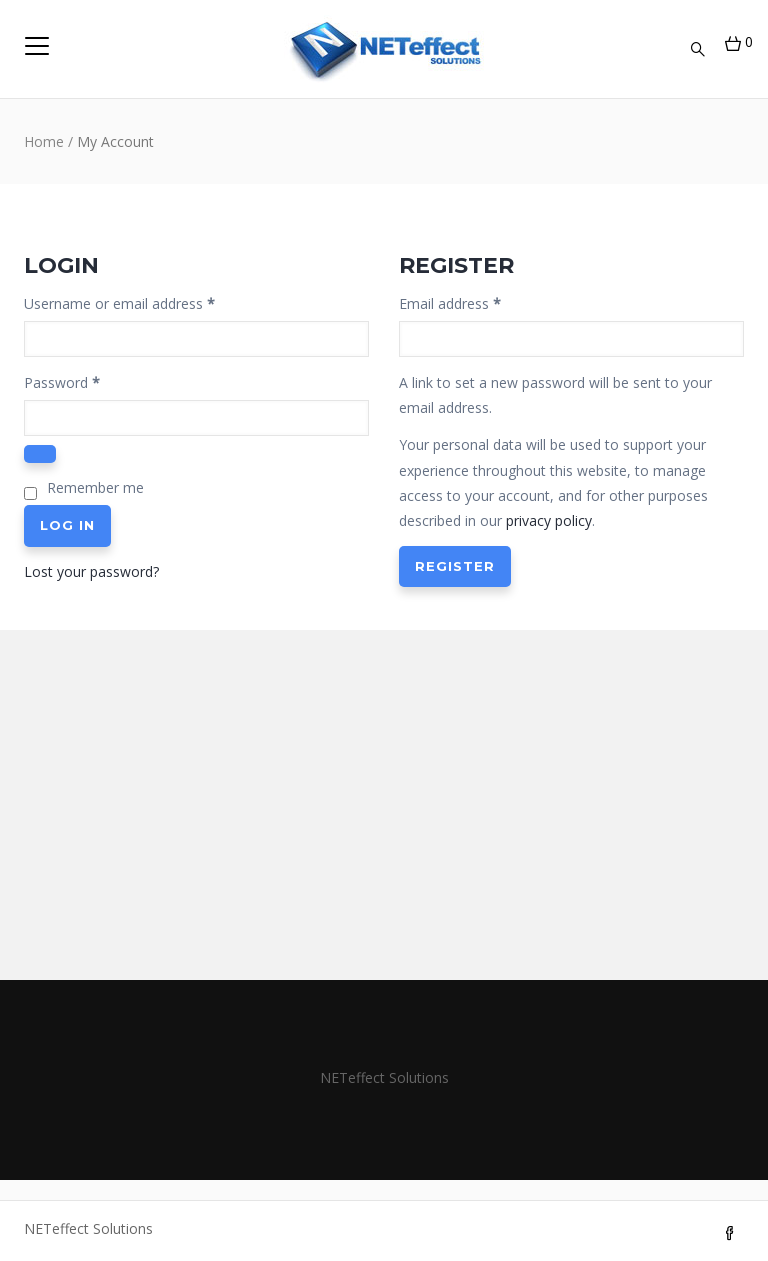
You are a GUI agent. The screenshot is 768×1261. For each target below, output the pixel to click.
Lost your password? (91, 571)
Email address (478, 302)
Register (455, 566)
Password (90, 381)
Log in (67, 525)
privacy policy (549, 520)
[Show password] (40, 454)
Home (44, 141)
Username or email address (147, 302)
